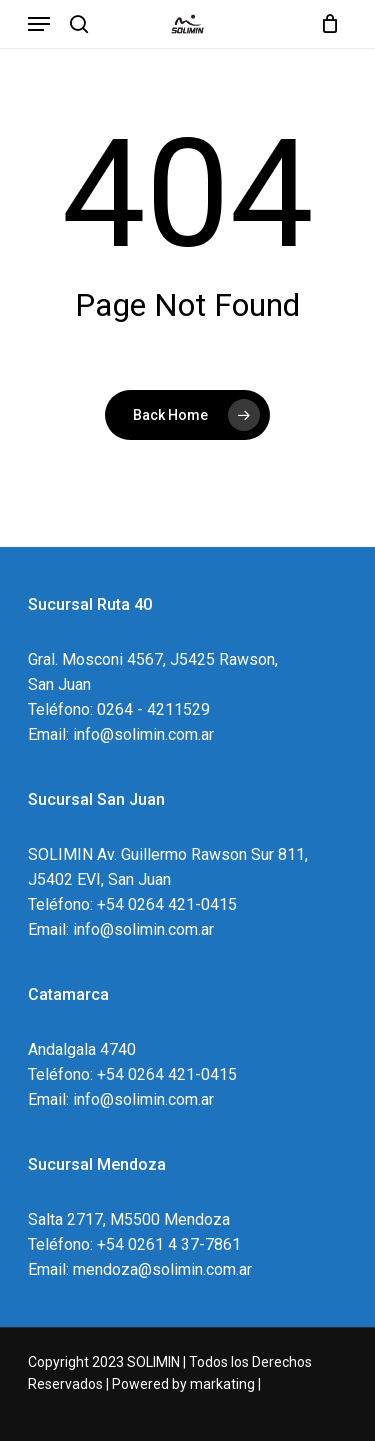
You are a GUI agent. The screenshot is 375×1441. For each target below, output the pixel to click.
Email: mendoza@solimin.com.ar (140, 1269)
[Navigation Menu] (39, 24)
